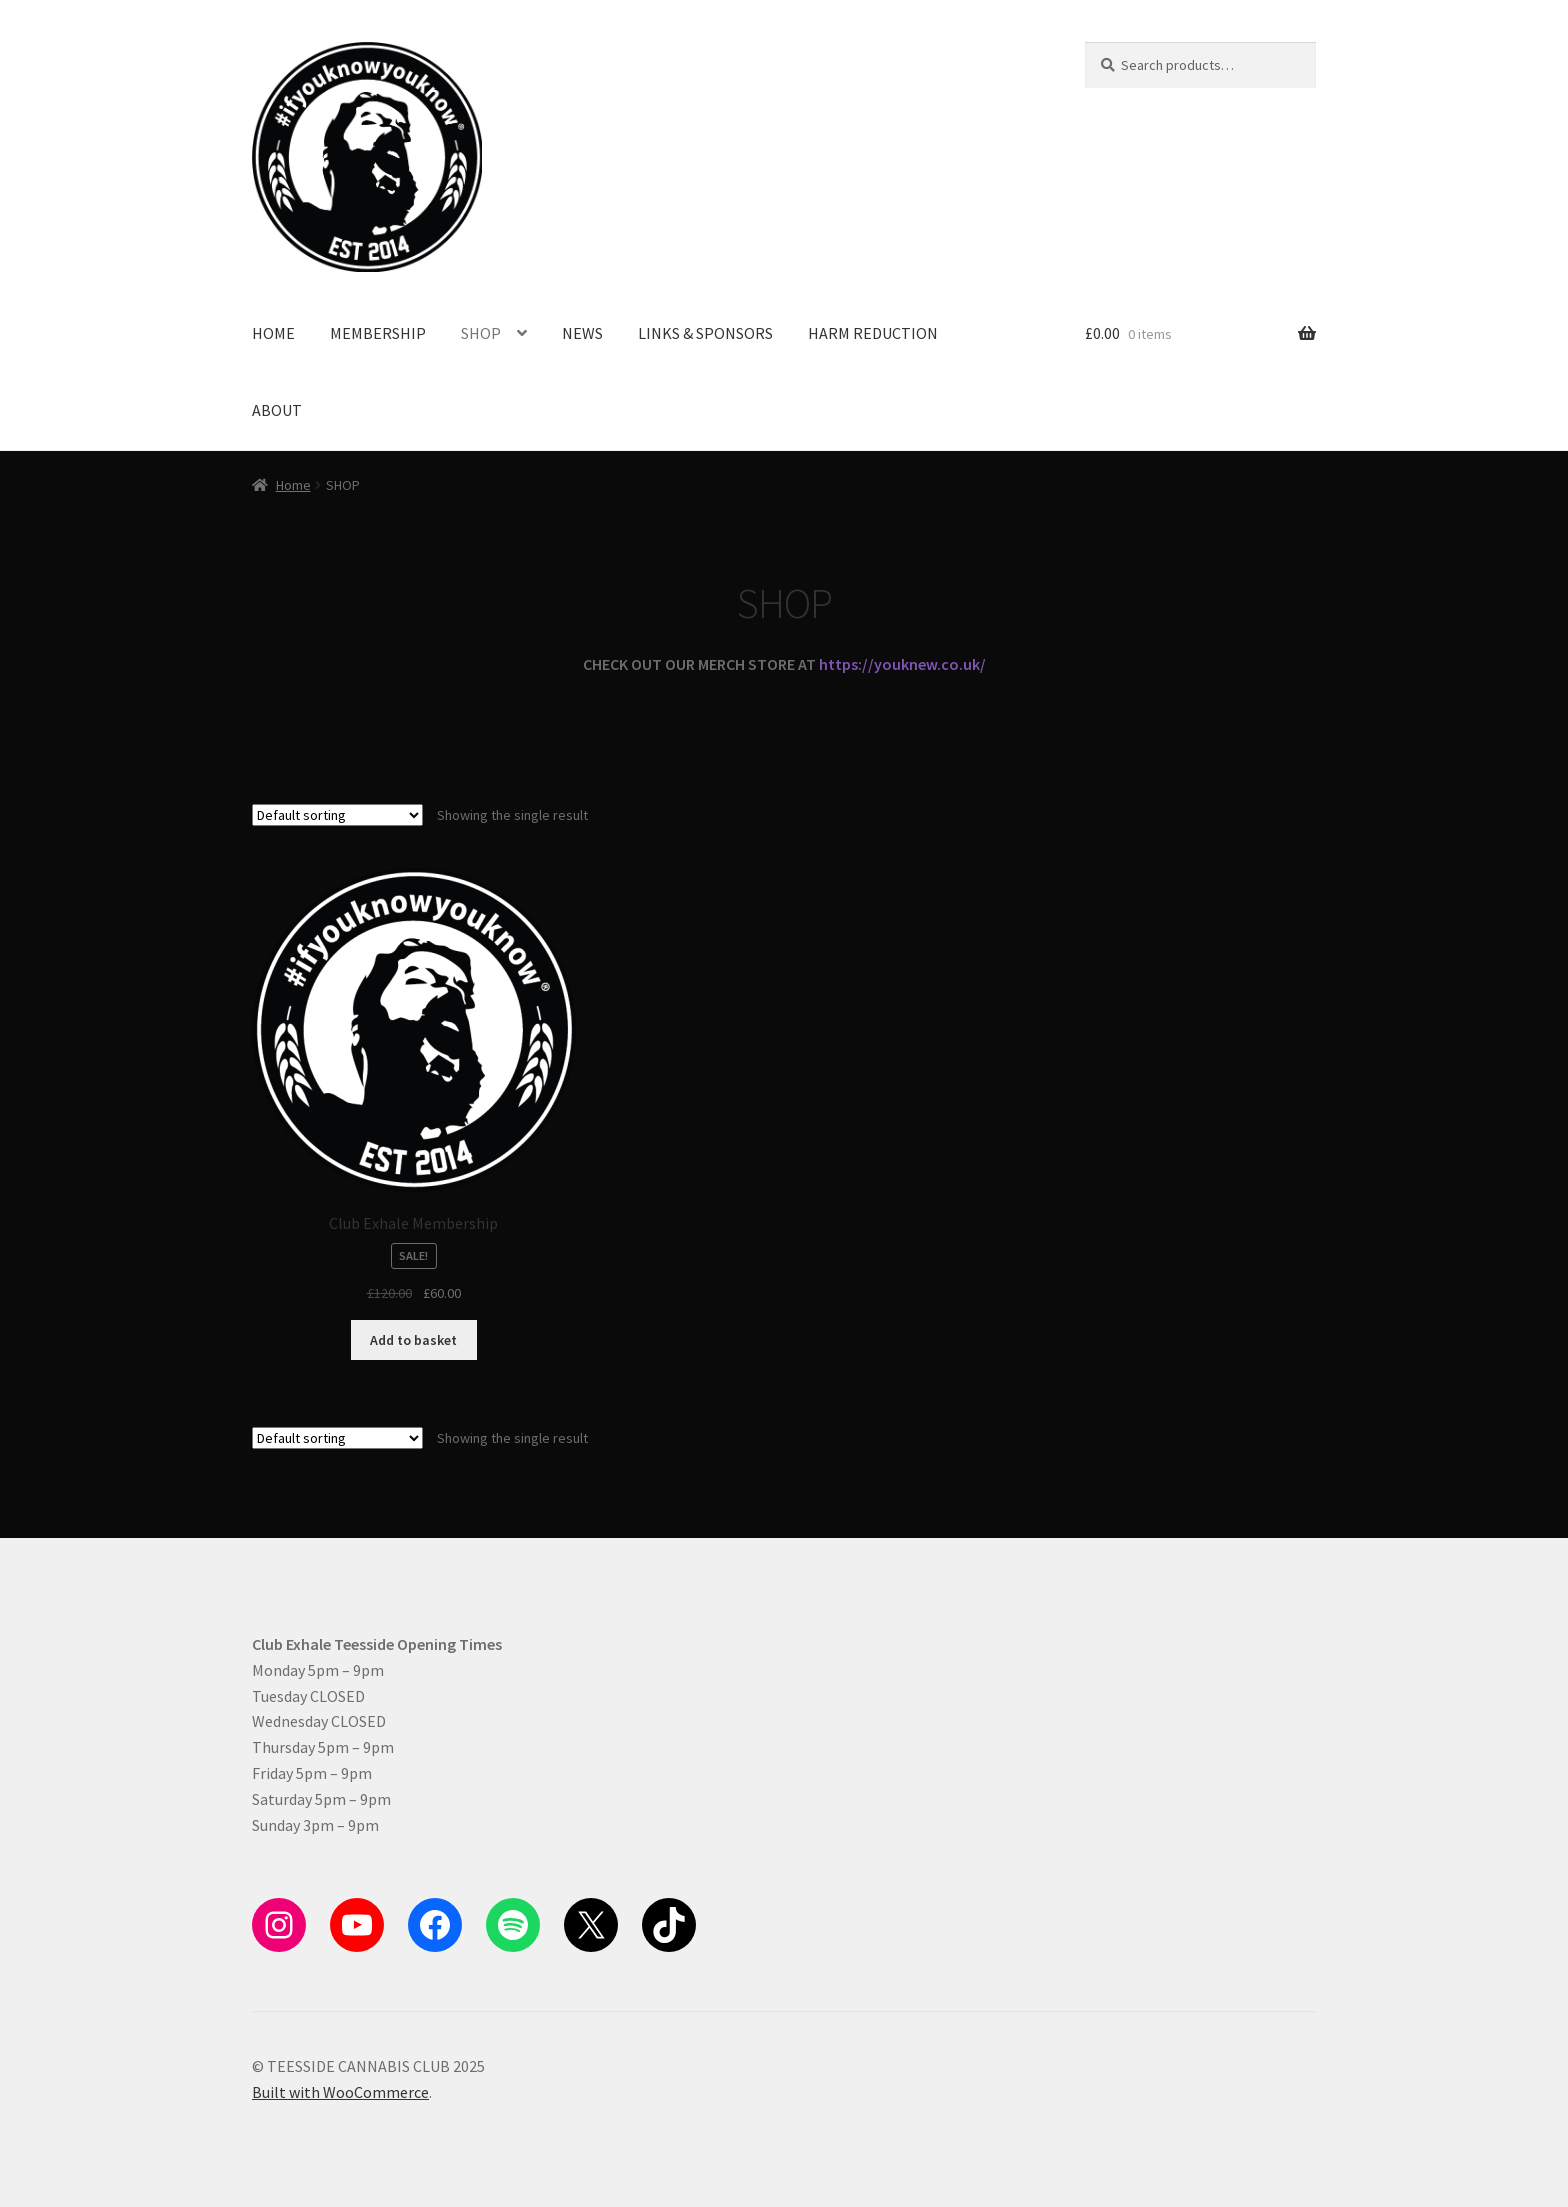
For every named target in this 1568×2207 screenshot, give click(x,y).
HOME (273, 333)
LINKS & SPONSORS (705, 333)
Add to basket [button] (413, 1340)
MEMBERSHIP (378, 333)
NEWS (582, 333)
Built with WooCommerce (340, 2092)
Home (293, 485)
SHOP (481, 333)
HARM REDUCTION (873, 333)
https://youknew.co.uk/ (902, 664)
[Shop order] (337, 815)
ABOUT (277, 410)
